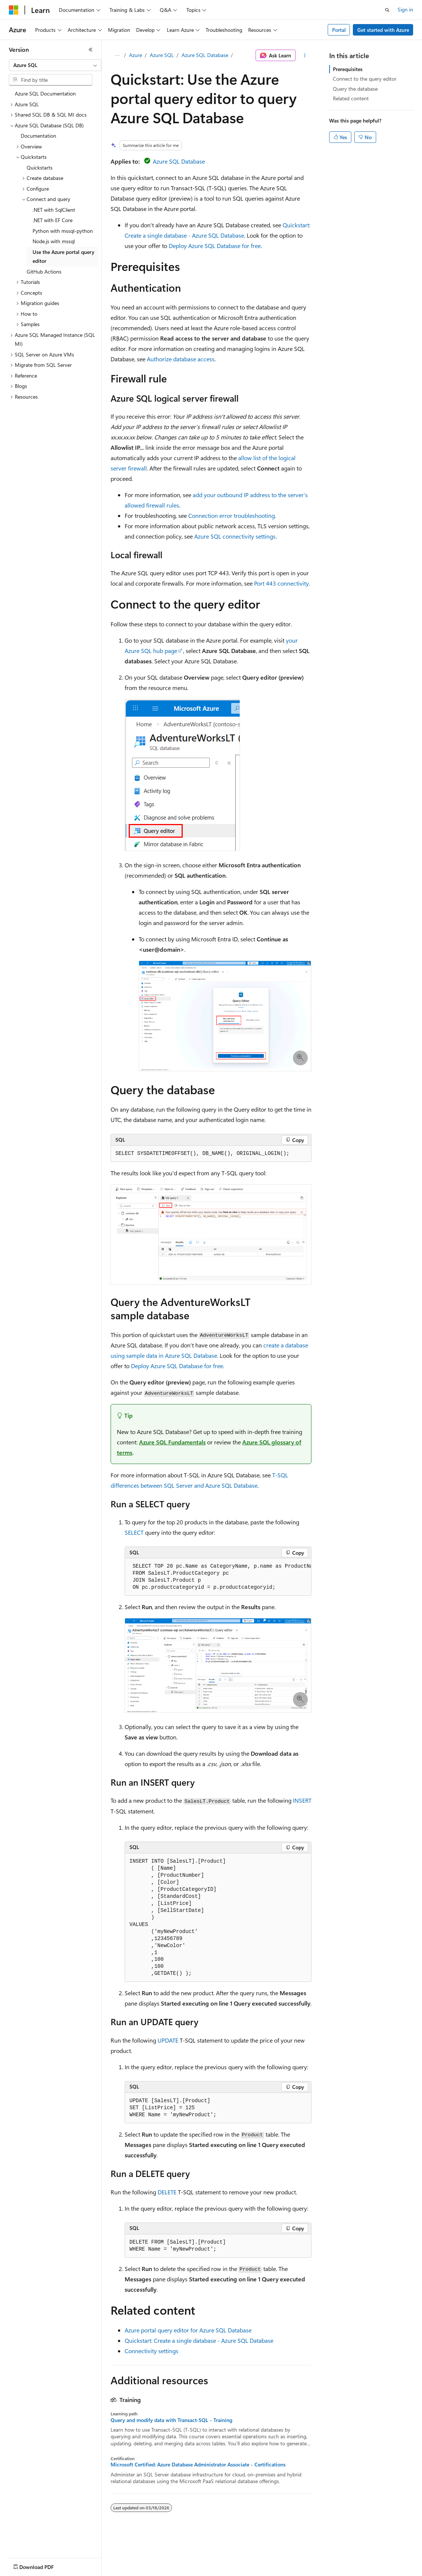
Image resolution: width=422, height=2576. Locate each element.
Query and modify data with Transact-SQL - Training (171, 2420)
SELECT (134, 1532)
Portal (339, 29)
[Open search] (387, 10)
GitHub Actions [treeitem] (44, 271)
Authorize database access (181, 359)
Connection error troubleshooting (231, 515)
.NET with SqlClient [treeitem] (54, 209)
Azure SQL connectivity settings (235, 536)
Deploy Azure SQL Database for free (215, 245)
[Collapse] (90, 49)
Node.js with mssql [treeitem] (54, 241)
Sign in (405, 9)
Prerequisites (347, 69)
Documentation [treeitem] (38, 135)
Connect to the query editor (364, 78)
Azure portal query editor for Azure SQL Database (188, 2330)
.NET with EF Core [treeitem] (52, 220)
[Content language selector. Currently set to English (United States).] (43, 2565)
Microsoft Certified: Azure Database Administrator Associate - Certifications (198, 2464)
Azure (135, 54)
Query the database (355, 88)
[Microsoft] (13, 10)
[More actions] (304, 55)
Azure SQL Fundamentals (172, 1442)
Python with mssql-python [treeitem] (63, 230)
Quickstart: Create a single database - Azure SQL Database (199, 2340)
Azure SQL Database (205, 54)
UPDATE (168, 2040)
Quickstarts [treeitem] (40, 167)
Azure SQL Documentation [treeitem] (45, 93)
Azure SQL (162, 54)
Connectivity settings (151, 2351)
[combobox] (55, 65)
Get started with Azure (383, 29)
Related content (351, 98)
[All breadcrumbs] (117, 55)
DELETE (167, 2192)
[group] (218, 1577)
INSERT (302, 1800)
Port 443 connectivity (281, 583)
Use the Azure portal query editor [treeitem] (63, 256)
